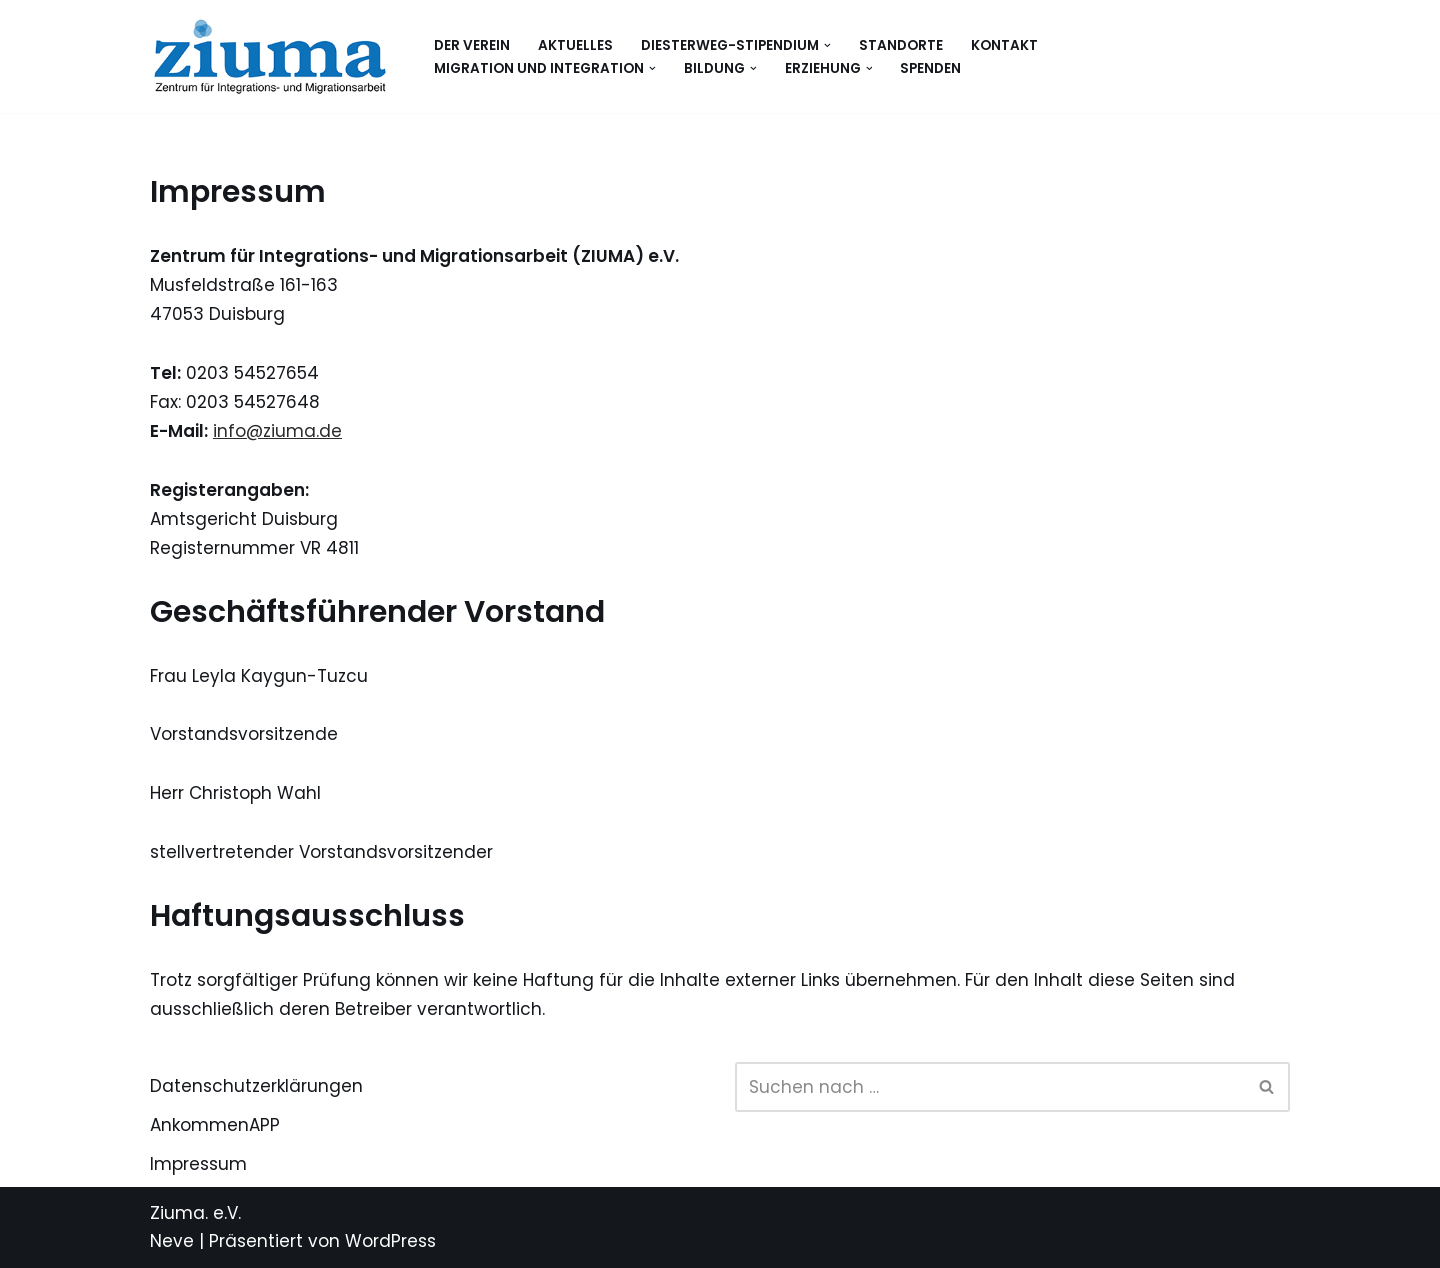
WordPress (390, 1241)
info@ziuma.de (277, 431)
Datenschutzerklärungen (256, 1086)
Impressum (198, 1164)
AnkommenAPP (215, 1125)
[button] (827, 45)
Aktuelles (575, 45)
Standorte (901, 45)
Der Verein (472, 45)
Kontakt (1004, 45)
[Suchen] (990, 1087)
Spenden (930, 68)
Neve (172, 1241)
